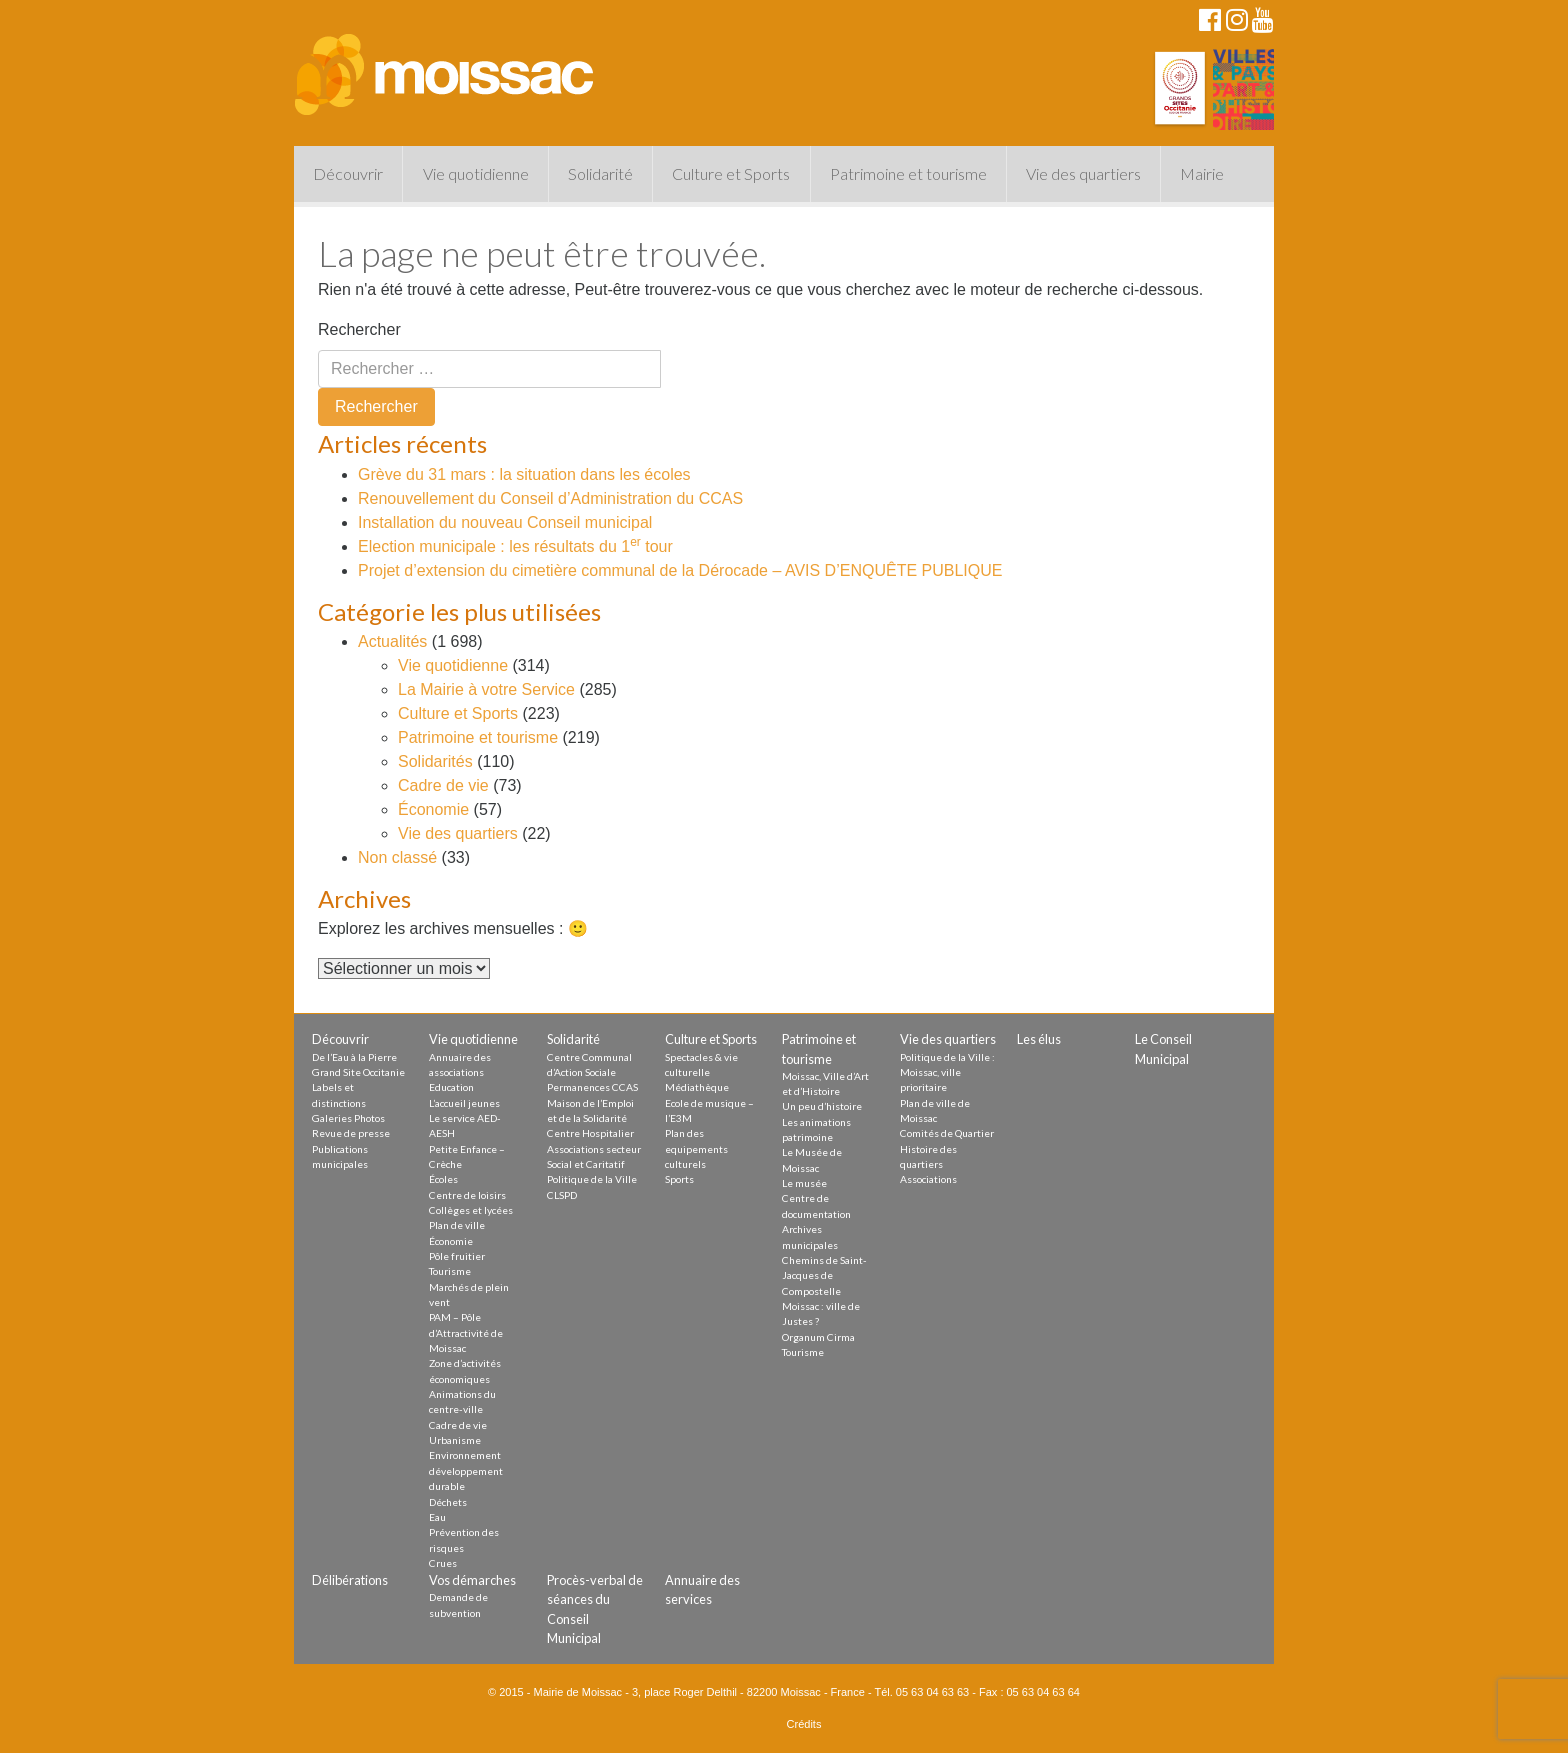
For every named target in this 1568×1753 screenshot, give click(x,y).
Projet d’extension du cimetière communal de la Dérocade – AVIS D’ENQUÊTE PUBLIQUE (680, 570)
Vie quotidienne (476, 173)
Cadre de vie (443, 785)
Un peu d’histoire (822, 1106)
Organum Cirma (818, 1337)
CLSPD (562, 1195)
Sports (679, 1179)
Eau (437, 1517)
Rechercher (359, 329)
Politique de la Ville (592, 1179)
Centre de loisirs (467, 1195)
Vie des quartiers (1083, 173)
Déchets (448, 1502)
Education (451, 1087)
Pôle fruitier (457, 1256)
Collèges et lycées (471, 1210)
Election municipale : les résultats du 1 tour (515, 546)
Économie (433, 809)
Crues (443, 1563)
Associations (928, 1179)
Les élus (1039, 1039)
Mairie (1202, 173)
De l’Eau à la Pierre (354, 1057)
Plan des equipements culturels (696, 1148)
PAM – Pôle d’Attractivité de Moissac (466, 1332)
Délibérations (350, 1580)
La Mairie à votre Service (486, 689)
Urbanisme (455, 1440)
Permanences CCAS (592, 1087)
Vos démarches (472, 1580)
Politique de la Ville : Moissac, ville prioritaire (947, 1072)
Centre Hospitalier (590, 1133)
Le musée (804, 1183)
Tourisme (450, 1271)
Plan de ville (457, 1225)
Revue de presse (351, 1133)
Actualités (392, 641)
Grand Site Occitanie (358, 1072)
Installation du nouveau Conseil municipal (505, 522)
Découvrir (348, 173)
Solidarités (435, 761)
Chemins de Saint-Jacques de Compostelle (824, 1275)
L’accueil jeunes (464, 1103)
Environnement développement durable (466, 1470)
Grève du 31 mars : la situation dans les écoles (524, 474)
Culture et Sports (731, 173)
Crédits (804, 1724)
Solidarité (600, 173)
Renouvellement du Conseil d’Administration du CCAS (550, 498)
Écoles (443, 1179)
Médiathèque (697, 1087)
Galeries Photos (348, 1118)
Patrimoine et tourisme (908, 173)
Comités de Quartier (947, 1133)
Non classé (397, 857)
